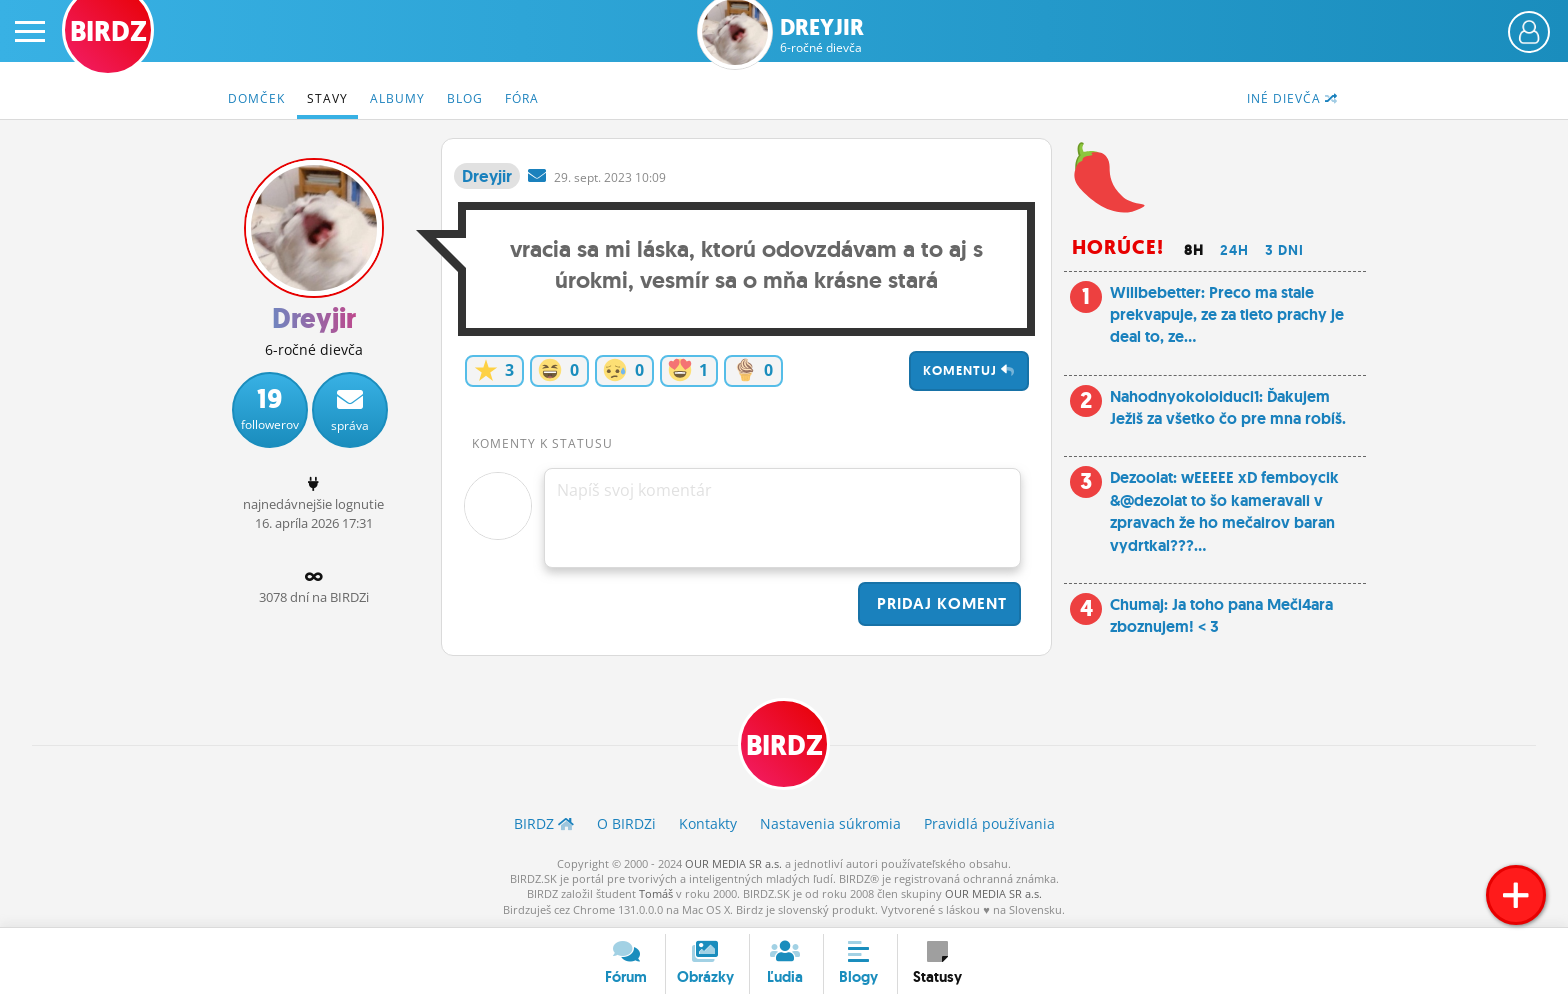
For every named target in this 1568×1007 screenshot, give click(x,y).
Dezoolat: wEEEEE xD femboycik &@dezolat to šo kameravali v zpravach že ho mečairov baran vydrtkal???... (1224, 511)
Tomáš (656, 893)
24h (1234, 250)
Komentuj (969, 370)
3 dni (1284, 250)
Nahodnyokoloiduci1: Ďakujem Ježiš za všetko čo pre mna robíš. (1228, 407)
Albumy (397, 98)
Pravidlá (989, 823)
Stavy (327, 98)
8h (1194, 250)
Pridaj (939, 603)
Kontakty (708, 823)
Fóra (522, 98)
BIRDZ (784, 745)
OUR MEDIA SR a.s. (733, 863)
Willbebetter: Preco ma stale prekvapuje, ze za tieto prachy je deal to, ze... (1227, 315)
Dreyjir (822, 35)
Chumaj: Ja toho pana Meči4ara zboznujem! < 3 (1221, 615)
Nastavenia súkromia (830, 823)
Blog (465, 98)
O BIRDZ (626, 823)
